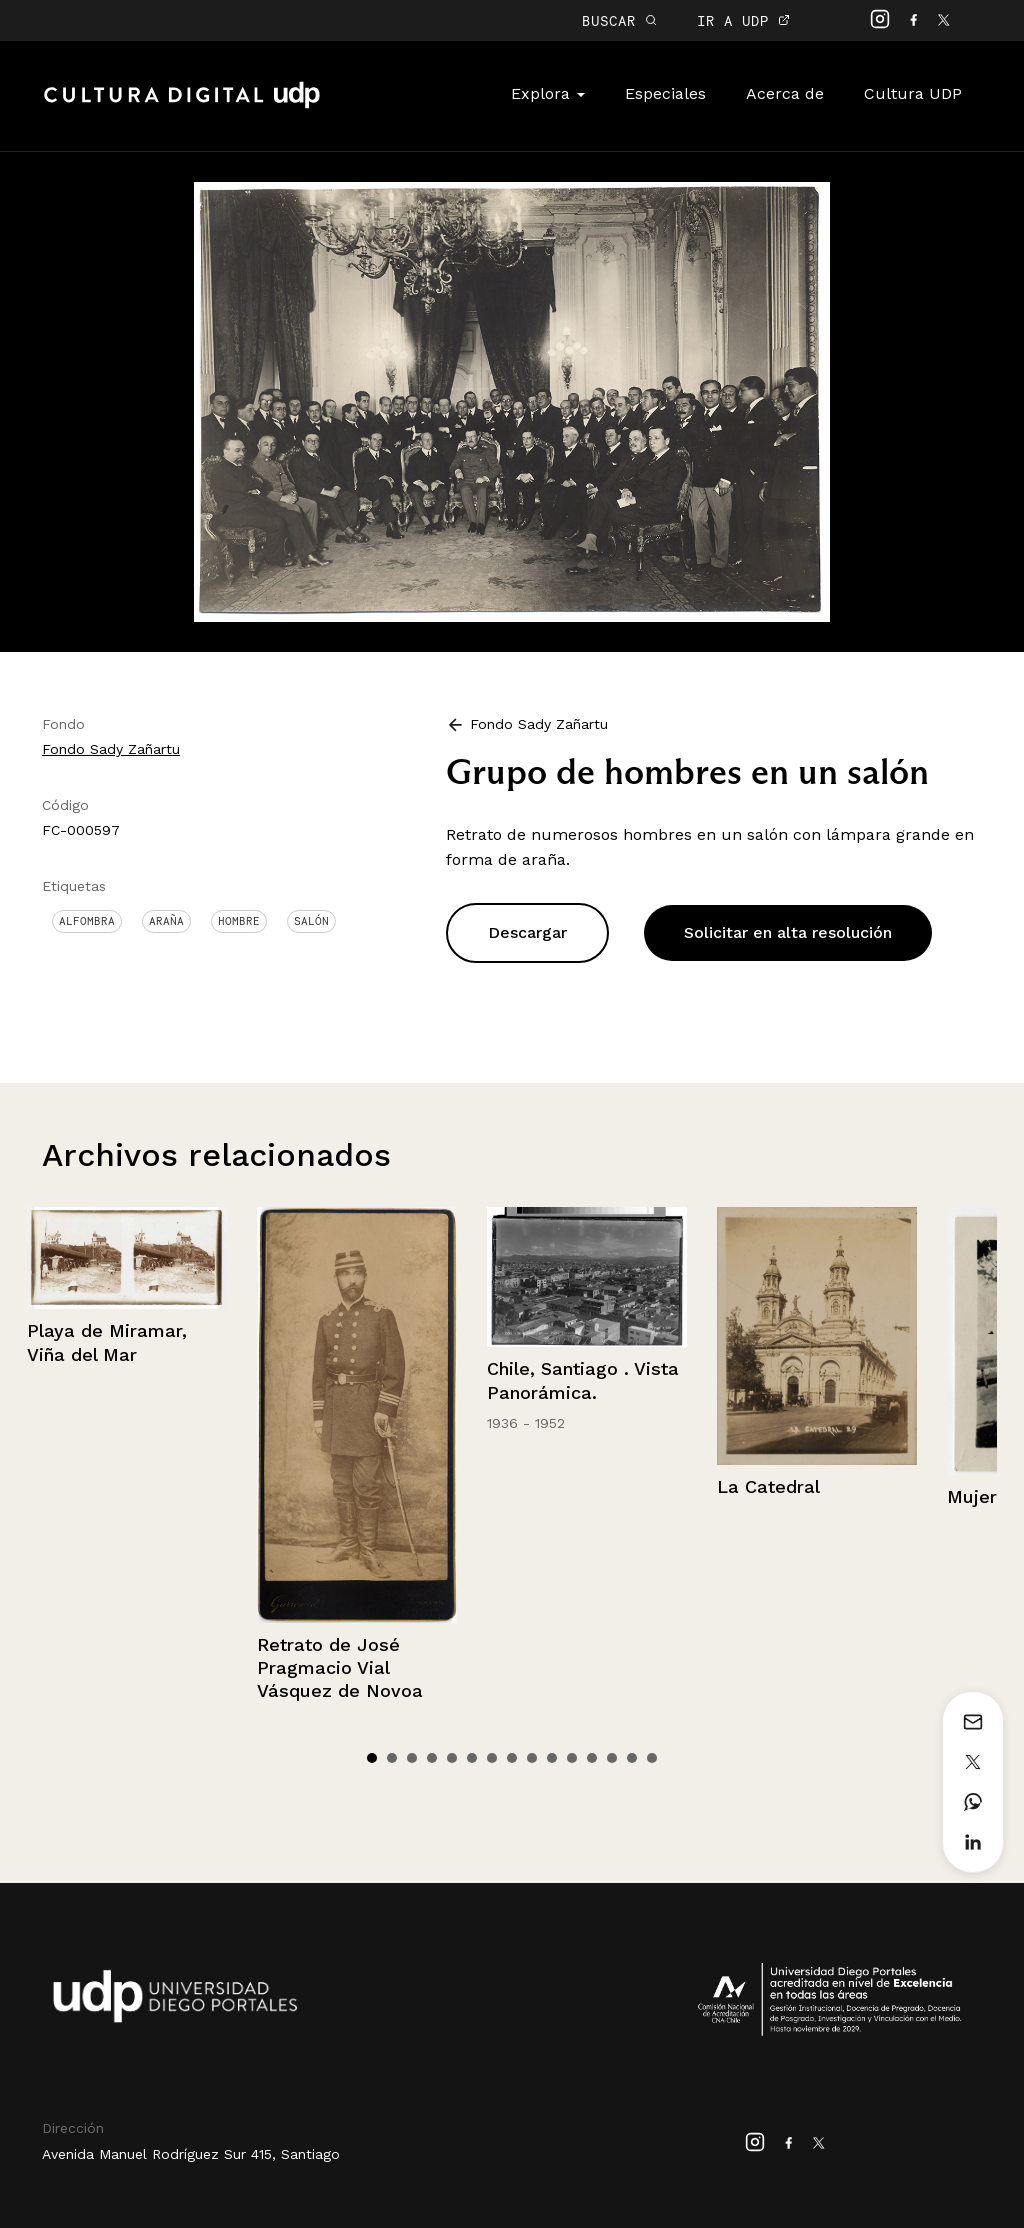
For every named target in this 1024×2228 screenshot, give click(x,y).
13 (612, 1758)
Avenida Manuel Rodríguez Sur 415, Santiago (191, 2154)
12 (592, 1758)
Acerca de (785, 93)
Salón (311, 921)
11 (572, 1758)
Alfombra (87, 921)
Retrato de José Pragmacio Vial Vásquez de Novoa (340, 1668)
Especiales (665, 93)
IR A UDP (743, 20)
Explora (548, 93)
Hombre (239, 921)
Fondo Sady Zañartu (111, 749)
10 (552, 1758)
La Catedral (768, 1486)
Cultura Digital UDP (182, 106)
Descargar (527, 932)
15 (652, 1758)
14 (632, 1758)
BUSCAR (619, 20)
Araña (166, 921)
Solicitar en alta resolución (788, 932)
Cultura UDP (913, 93)
